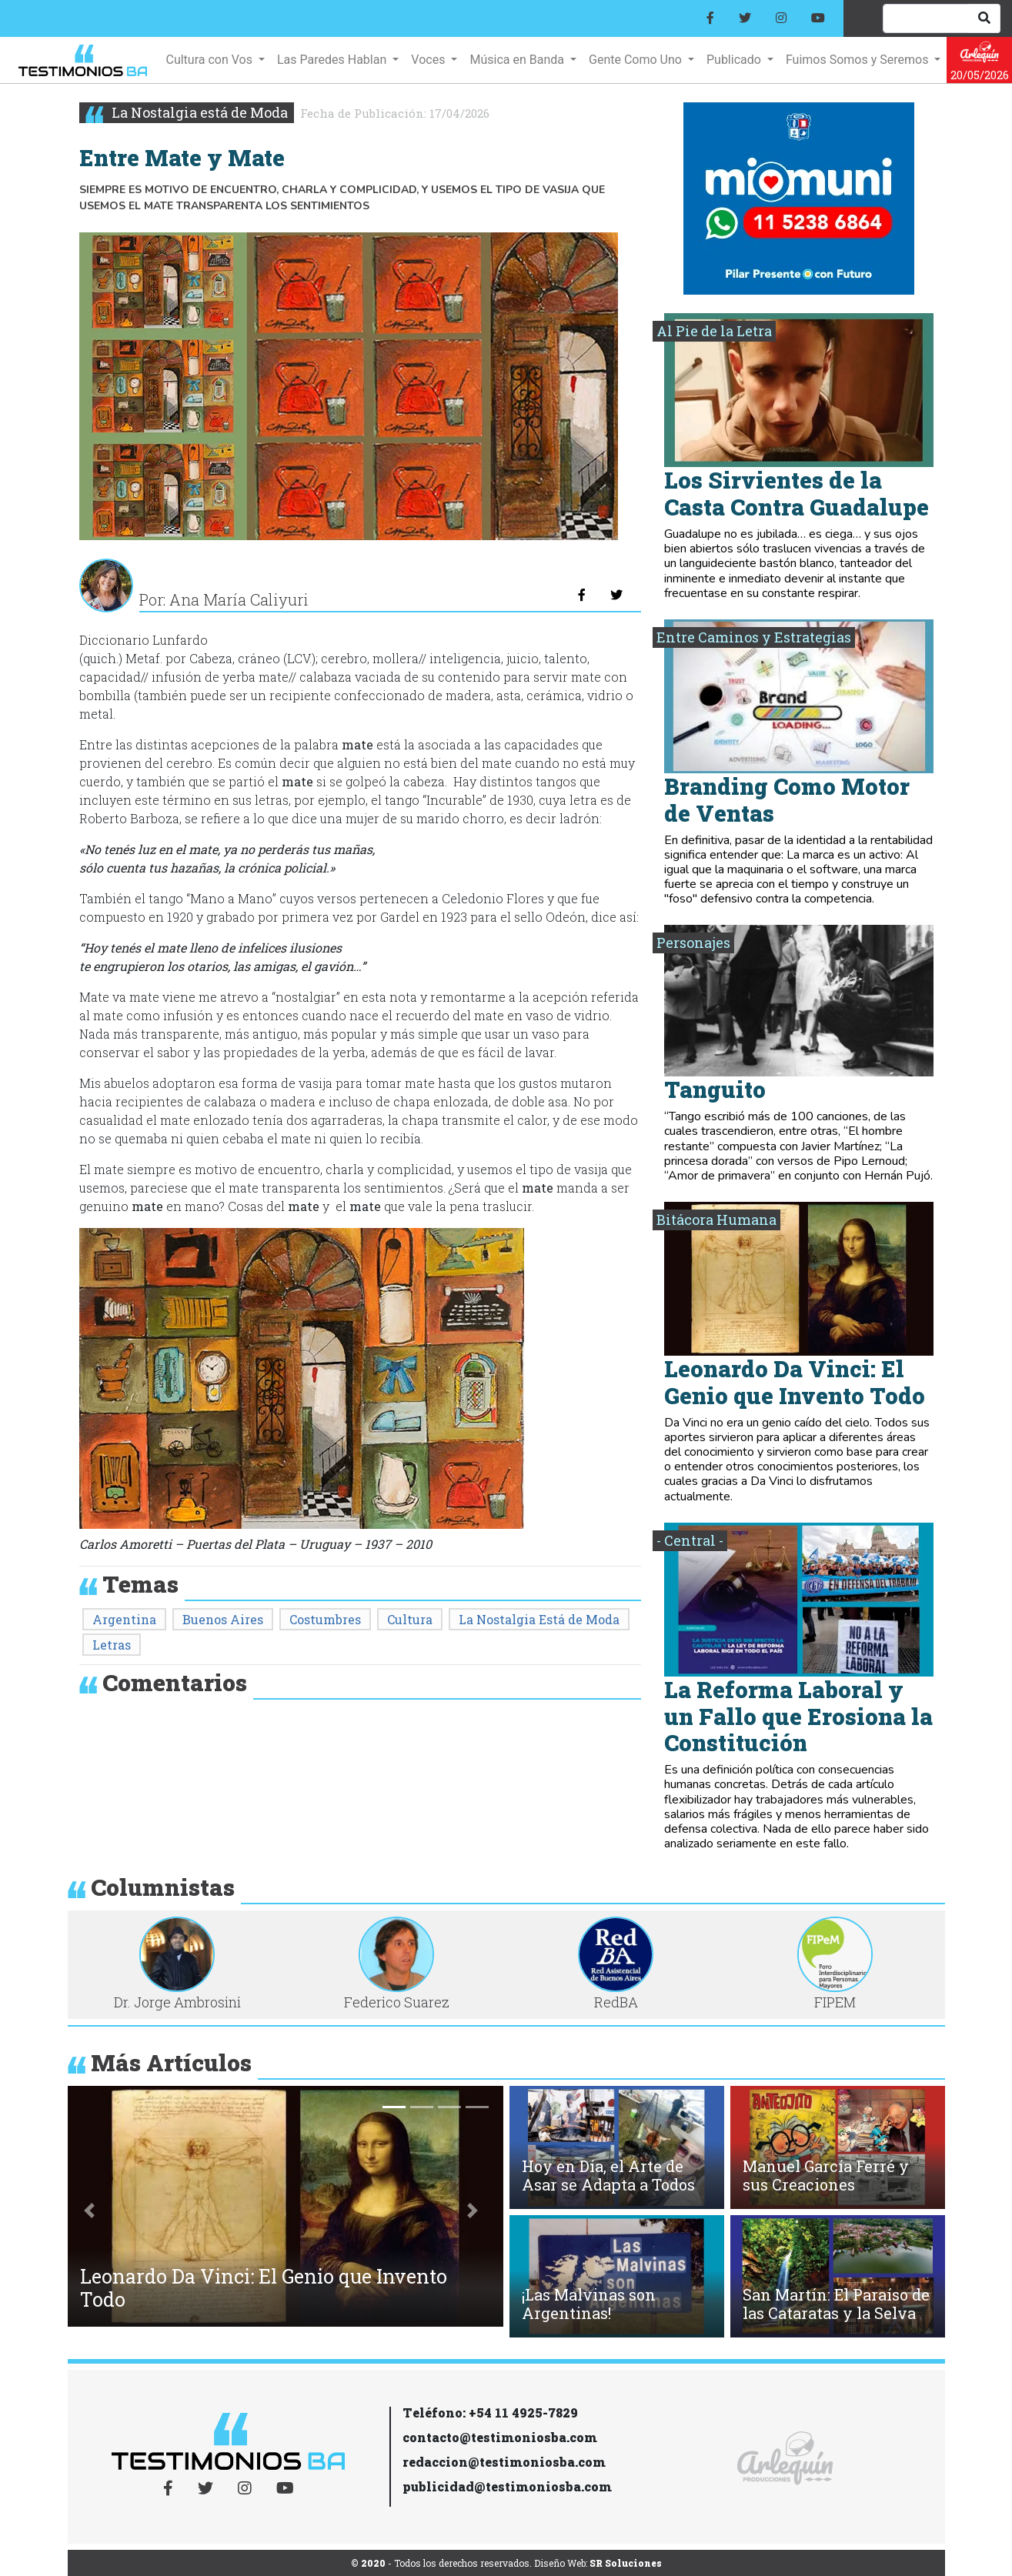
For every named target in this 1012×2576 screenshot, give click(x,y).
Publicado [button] (735, 59)
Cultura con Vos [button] (210, 59)
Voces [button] (429, 59)
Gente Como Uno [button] (637, 59)
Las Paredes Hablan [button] (333, 59)
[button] (90, 2210)
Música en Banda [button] (517, 59)
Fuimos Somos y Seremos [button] (858, 59)
